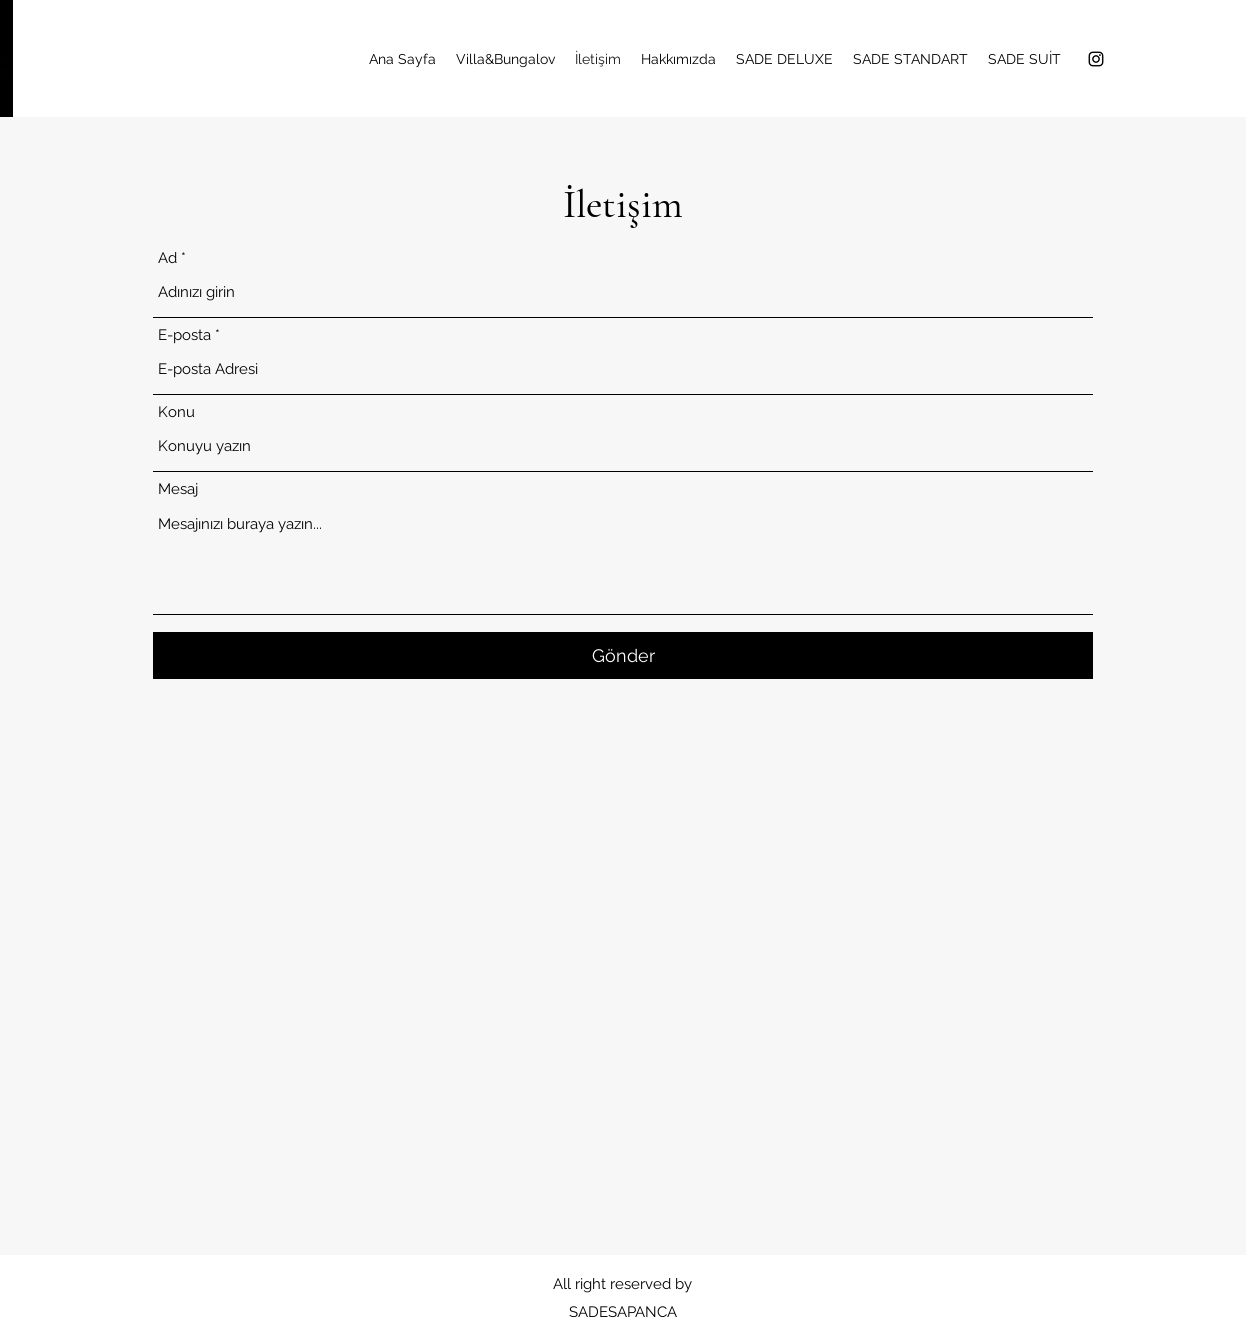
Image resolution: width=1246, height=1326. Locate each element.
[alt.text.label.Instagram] (1096, 59)
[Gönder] (623, 655)
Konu (176, 412)
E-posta (184, 335)
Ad (167, 258)
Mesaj (178, 489)
